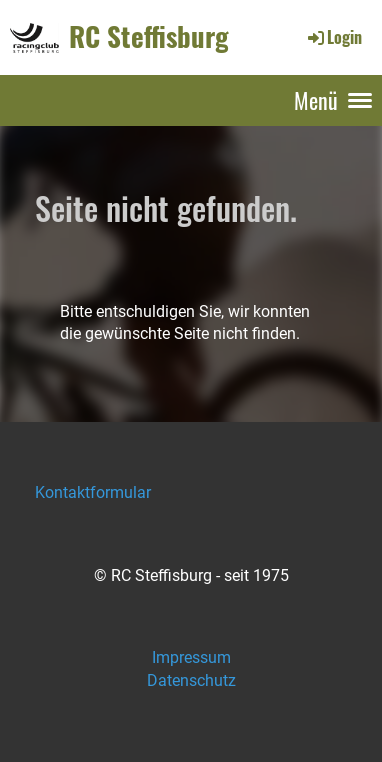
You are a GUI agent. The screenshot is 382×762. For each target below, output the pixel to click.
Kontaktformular (93, 492)
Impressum (191, 657)
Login (333, 37)
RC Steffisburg (149, 36)
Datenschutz (191, 680)
